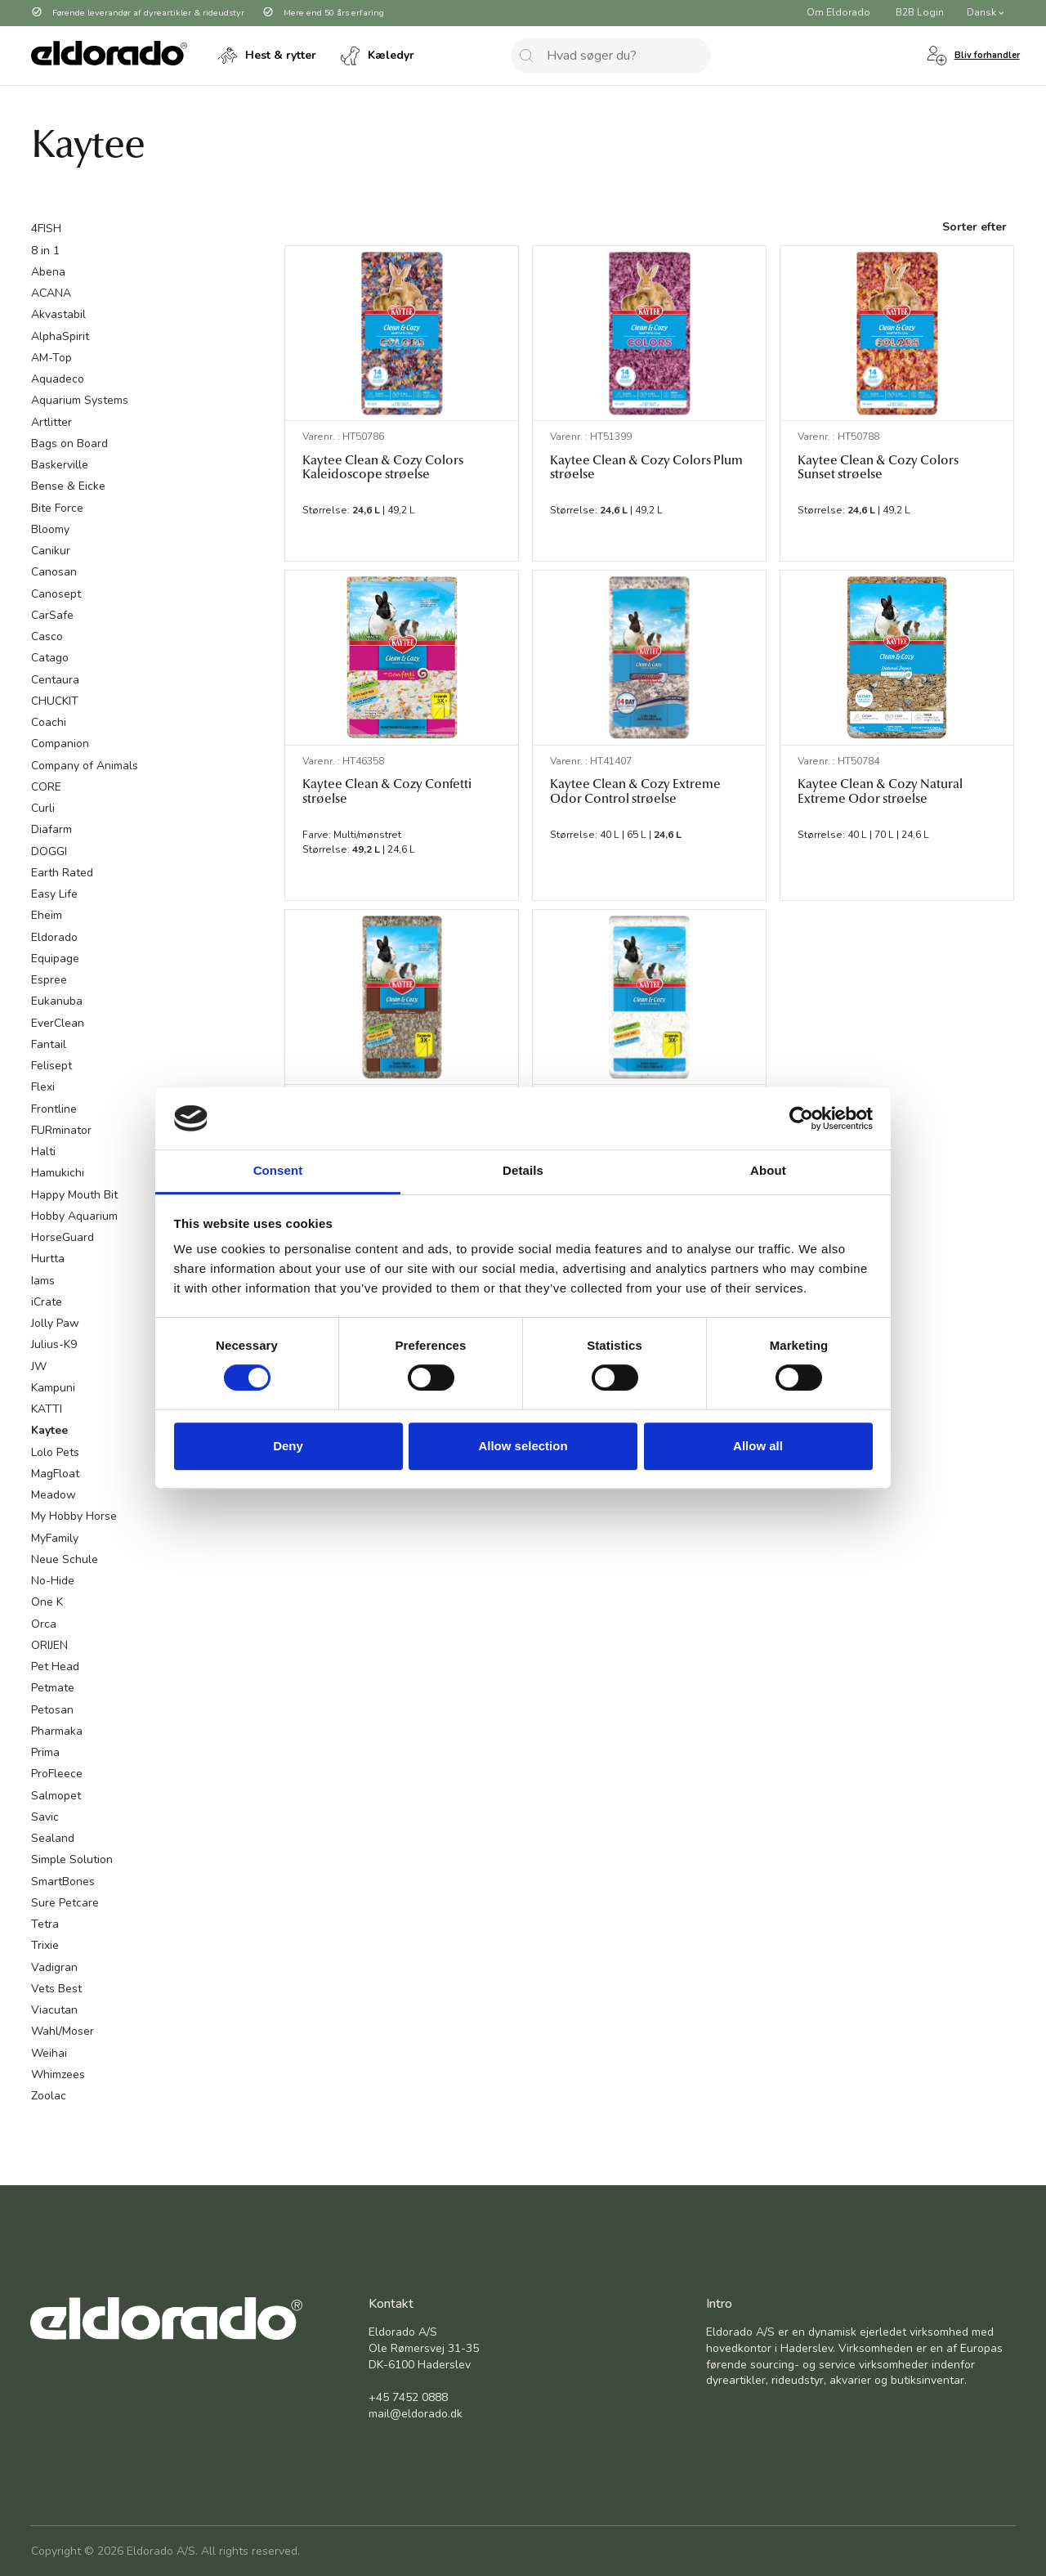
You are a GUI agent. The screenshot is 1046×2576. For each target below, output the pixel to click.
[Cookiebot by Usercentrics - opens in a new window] (801, 1118)
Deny (288, 1446)
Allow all (758, 1446)
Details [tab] (523, 1171)
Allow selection (522, 1446)
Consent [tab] (278, 1171)
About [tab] (768, 1171)
